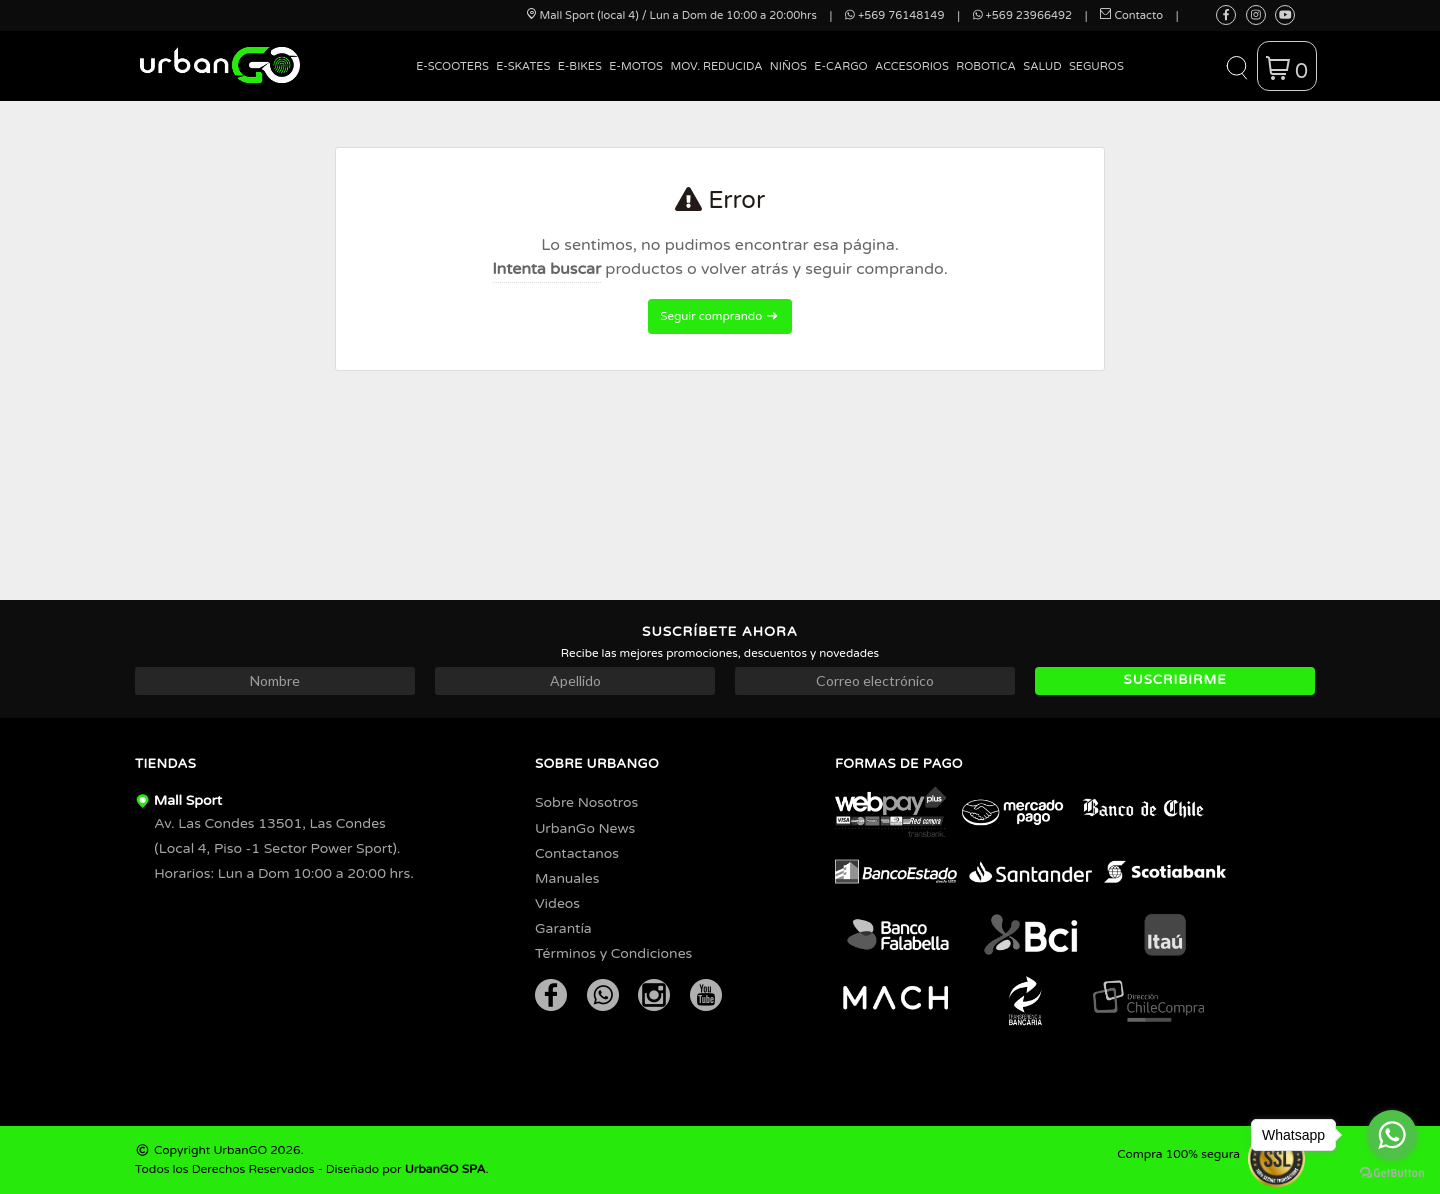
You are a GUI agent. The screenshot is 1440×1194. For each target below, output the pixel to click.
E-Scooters (452, 66)
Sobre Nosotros (586, 802)
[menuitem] (453, 81)
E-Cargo (840, 66)
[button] (1236, 66)
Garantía (563, 928)
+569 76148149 (894, 15)
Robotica (986, 66)
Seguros (1096, 66)
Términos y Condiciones (613, 953)
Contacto (1131, 15)
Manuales (567, 878)
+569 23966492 (1022, 15)
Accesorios (912, 66)
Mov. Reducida (716, 66)
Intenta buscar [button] (546, 269)
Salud (1042, 66)
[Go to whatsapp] (1392, 1135)
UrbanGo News (585, 828)
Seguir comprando (719, 316)
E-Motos (636, 66)
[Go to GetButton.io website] (1392, 1173)
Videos (557, 903)
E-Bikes (580, 66)
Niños (788, 66)
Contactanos (577, 853)
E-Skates (523, 66)
